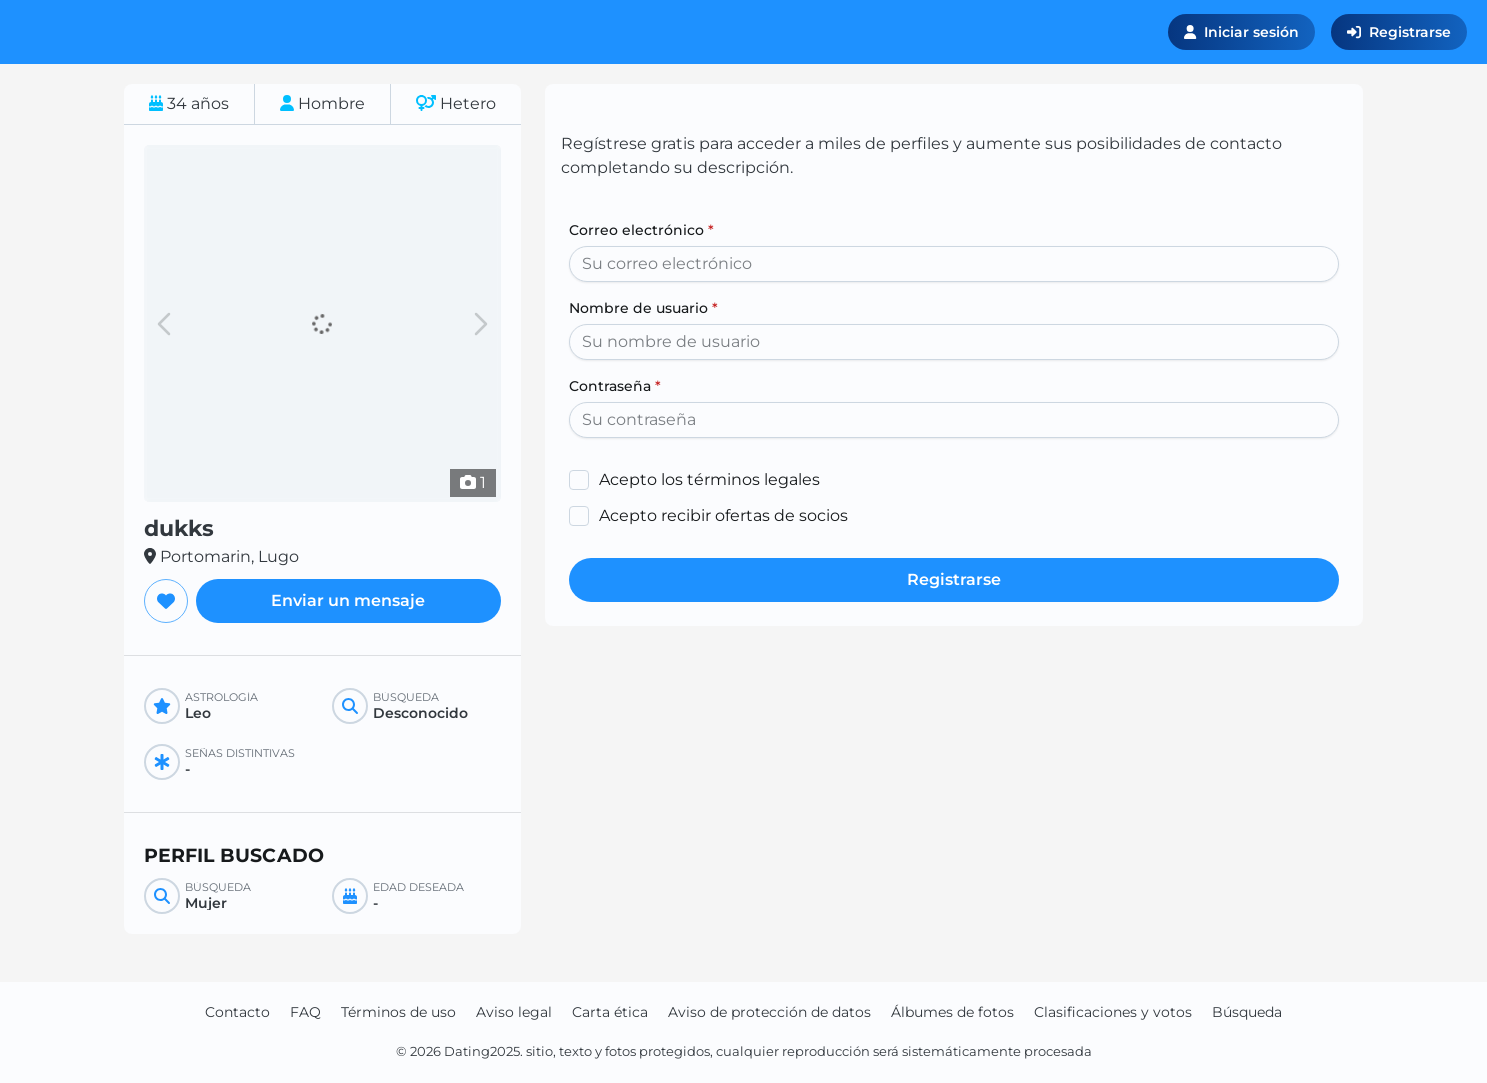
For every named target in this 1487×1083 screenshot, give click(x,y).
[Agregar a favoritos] (166, 601)
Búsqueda (1247, 1012)
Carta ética (610, 1012)
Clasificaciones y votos (1113, 1012)
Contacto (237, 1012)
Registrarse (1399, 32)
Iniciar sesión (1241, 32)
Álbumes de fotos (952, 1012)
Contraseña (615, 386)
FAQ (305, 1012)
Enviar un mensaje (348, 600)
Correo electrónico (641, 230)
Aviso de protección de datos (769, 1012)
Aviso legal (514, 1012)
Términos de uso (398, 1012)
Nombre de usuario (643, 308)
